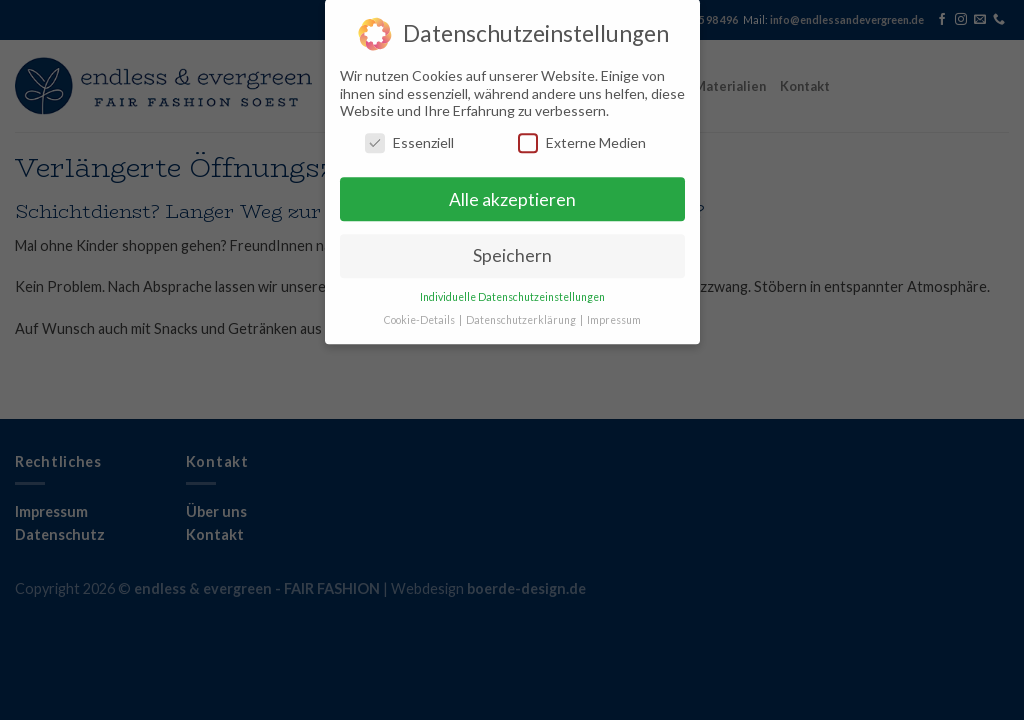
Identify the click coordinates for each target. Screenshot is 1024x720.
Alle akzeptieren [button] (512, 191)
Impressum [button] (614, 313)
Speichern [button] (512, 248)
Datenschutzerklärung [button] (522, 313)
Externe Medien (582, 134)
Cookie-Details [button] (420, 313)
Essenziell (409, 134)
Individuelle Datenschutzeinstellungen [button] (512, 290)
